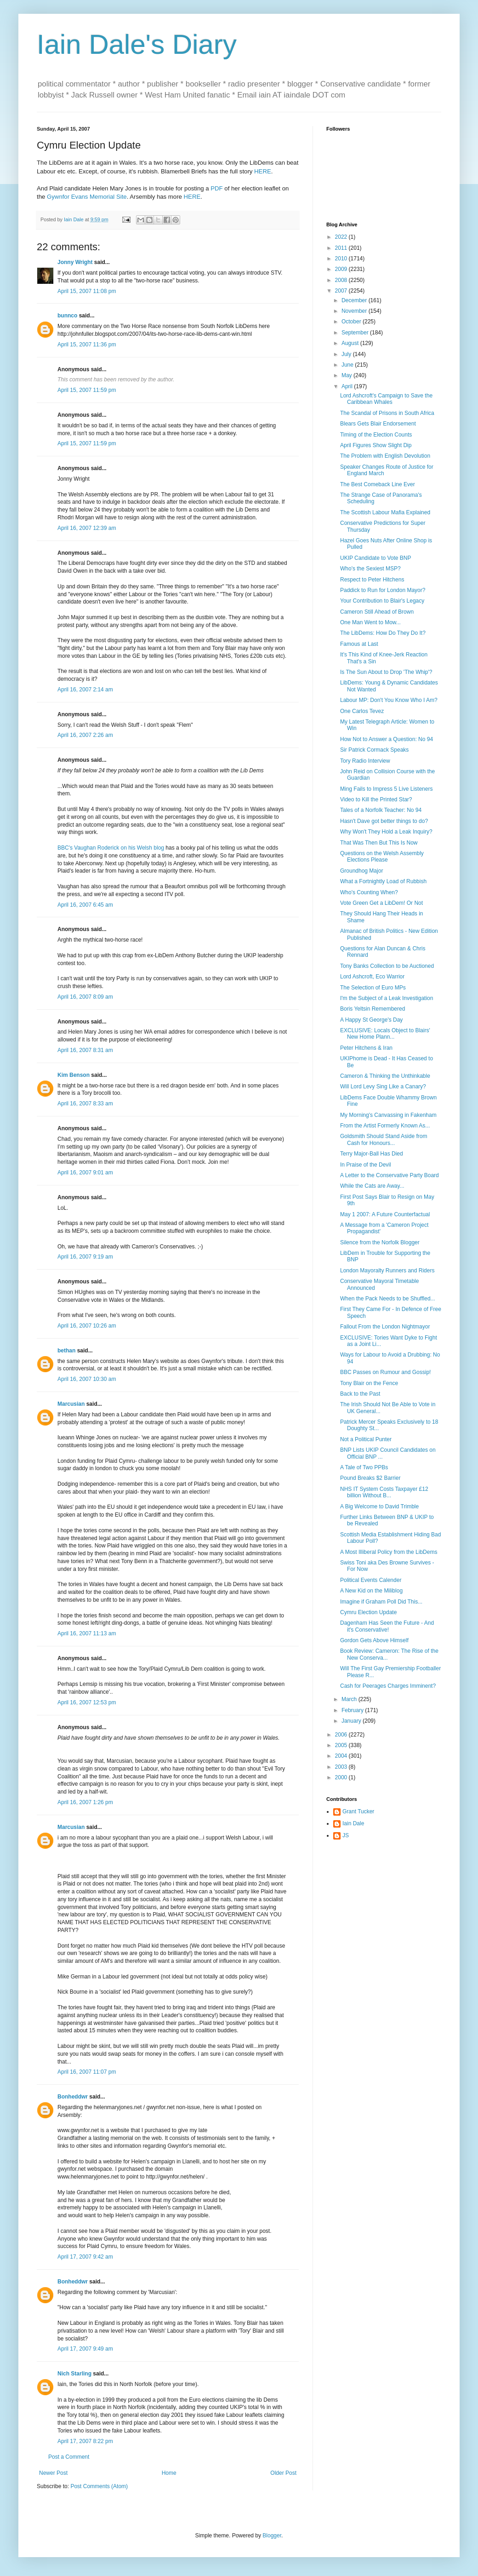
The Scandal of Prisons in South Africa (387, 413)
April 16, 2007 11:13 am (86, 1633)
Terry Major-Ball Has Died (371, 1153)
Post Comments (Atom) (99, 2486)
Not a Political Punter (366, 1439)
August (350, 343)
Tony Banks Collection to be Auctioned (387, 966)
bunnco (67, 315)
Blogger (271, 2535)
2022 (342, 237)
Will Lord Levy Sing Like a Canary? (383, 1086)
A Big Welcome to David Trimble (379, 1506)
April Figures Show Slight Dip (375, 445)
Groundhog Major (361, 871)
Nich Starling (74, 2373)
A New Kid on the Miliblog (371, 1590)
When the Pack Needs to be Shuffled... (387, 1298)
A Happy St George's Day (371, 1020)
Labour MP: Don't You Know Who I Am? (389, 700)
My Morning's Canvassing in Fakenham (388, 1115)
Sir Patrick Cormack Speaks (374, 750)
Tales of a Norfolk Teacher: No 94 (380, 810)
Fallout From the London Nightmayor (385, 1326)
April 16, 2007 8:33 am (85, 1103)
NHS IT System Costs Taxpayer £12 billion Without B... (384, 1492)
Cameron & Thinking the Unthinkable (385, 1076)
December (355, 300)
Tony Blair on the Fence (369, 1383)
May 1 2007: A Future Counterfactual (385, 1214)
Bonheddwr (72, 2096)
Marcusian (71, 1404)
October (352, 321)
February (353, 1710)
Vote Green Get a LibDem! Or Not (381, 903)
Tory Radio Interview (365, 761)
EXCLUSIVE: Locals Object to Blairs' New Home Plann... (385, 1033)
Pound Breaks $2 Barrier (370, 1478)
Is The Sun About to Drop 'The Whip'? (386, 672)
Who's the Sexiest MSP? (370, 568)
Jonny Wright (74, 262)
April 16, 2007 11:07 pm (86, 2072)
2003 (342, 1767)
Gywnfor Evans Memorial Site (87, 196)
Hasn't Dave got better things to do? (384, 821)
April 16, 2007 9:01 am (85, 1172)
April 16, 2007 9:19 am (85, 1257)
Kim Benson (73, 1075)
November (355, 311)
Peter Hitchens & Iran (366, 1048)
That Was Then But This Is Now (379, 843)
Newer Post (53, 2473)
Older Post (283, 2473)
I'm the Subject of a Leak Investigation (386, 998)
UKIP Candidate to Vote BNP (375, 558)
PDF (216, 188)
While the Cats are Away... (372, 1186)
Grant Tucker (358, 1811)
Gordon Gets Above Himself (374, 1640)
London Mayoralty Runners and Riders (387, 1270)
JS (345, 1835)
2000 (342, 1777)
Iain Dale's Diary (137, 44)
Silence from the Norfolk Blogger (380, 1242)
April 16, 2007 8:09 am (85, 997)
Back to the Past (360, 1394)
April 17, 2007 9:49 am (85, 2349)
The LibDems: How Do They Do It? (383, 633)
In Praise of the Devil (365, 1165)
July (347, 354)
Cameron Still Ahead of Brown (377, 612)
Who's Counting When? (369, 892)
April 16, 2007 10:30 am (86, 1379)
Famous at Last (359, 644)
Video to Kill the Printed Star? (376, 799)
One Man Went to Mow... (370, 622)
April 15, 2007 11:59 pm (86, 390)
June (348, 365)
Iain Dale (353, 1823)
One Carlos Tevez (362, 711)
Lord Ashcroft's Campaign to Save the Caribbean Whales (386, 398)
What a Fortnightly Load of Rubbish (383, 881)
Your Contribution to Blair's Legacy (382, 601)
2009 (342, 269)
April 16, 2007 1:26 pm (85, 1802)
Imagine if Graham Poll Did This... (381, 1601)
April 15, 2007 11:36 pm (86, 344)
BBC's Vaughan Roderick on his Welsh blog (110, 848)
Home (169, 2473)
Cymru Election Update (368, 1612)
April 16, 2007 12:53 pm (86, 1702)
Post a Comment (68, 2457)
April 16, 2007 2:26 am (85, 735)
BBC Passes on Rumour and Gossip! (385, 1372)
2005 (342, 1745)
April (347, 386)
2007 (342, 291)
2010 (342, 258)
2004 (342, 1756)
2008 (342, 280)
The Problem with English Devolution (385, 456)
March (349, 1699)
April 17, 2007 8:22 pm (85, 2441)
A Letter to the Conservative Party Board (389, 1175)
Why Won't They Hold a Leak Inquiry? (386, 831)
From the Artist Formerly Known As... (385, 1125)
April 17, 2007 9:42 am (85, 2257)
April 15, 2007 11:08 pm (86, 291)
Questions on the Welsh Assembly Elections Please (382, 856)
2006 (342, 1734)
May (347, 375)
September (355, 332)
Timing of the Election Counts (376, 434)
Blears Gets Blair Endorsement (378, 423)
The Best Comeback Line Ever (377, 484)
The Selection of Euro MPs (373, 987)
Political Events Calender (370, 1580)
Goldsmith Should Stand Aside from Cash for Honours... (383, 1139)
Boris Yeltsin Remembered (372, 1009)
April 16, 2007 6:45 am (85, 905)
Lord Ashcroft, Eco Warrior (372, 976)
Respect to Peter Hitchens (372, 579)
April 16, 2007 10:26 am (86, 1325)
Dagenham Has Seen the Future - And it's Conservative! (387, 1626)
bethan (66, 1350)
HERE (262, 171)
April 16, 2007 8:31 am (85, 1050)
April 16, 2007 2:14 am (85, 689)
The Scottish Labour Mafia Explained (385, 512)
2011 (342, 248)
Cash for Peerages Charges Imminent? (388, 1686)
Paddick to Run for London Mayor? (382, 590)
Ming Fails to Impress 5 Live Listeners (386, 789)
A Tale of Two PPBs (364, 1467)
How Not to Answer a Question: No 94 (386, 739)
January (352, 1721)
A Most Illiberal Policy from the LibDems (388, 1552)
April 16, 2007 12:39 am (86, 528)
